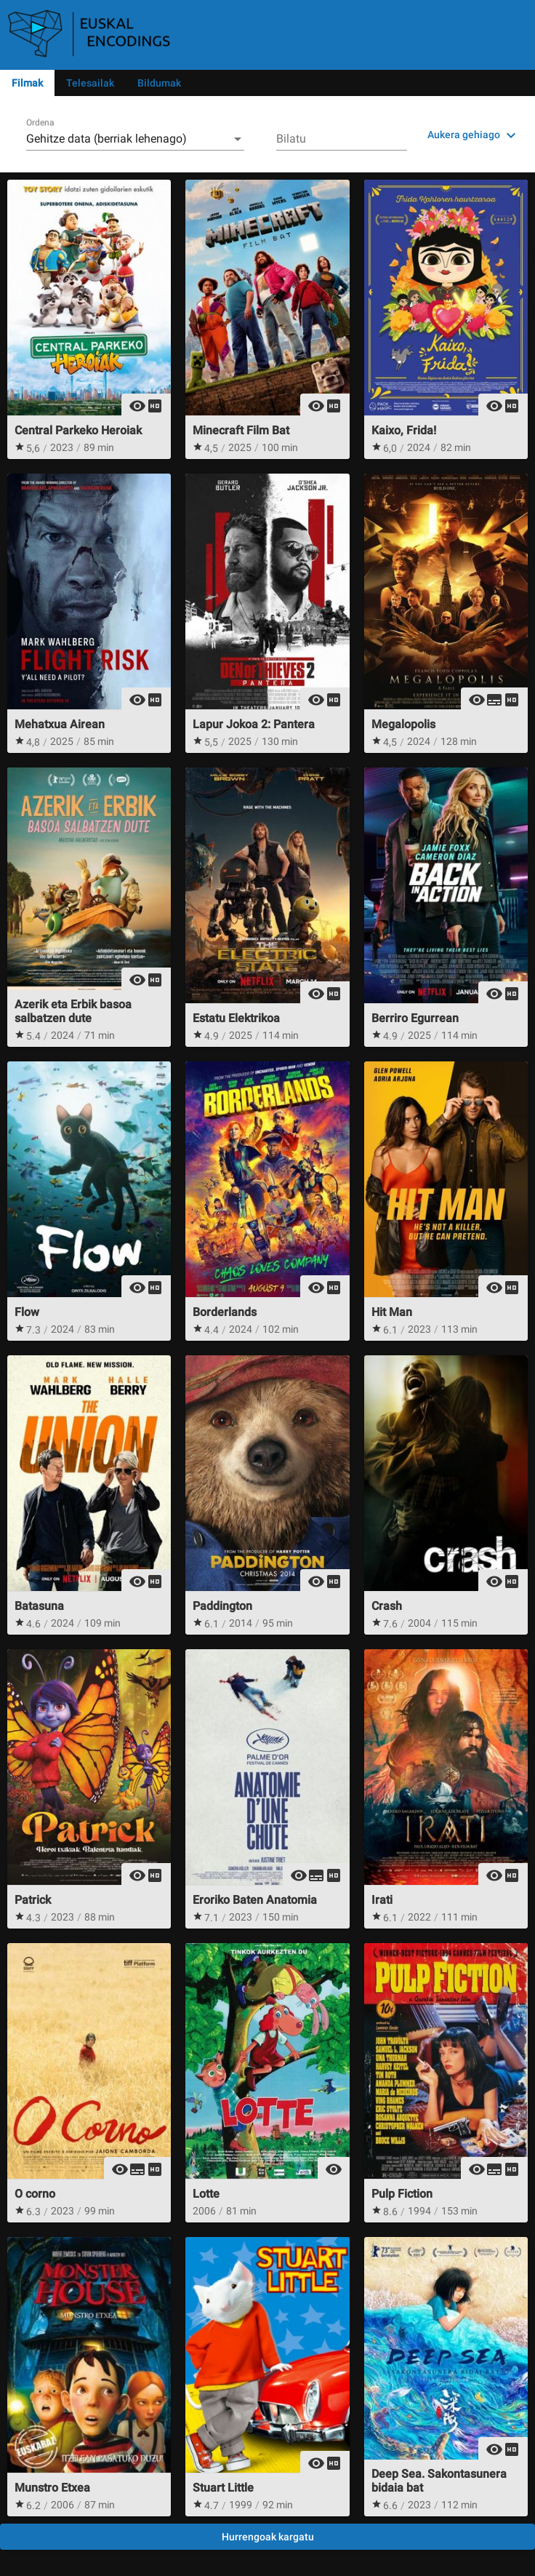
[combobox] (135, 138)
